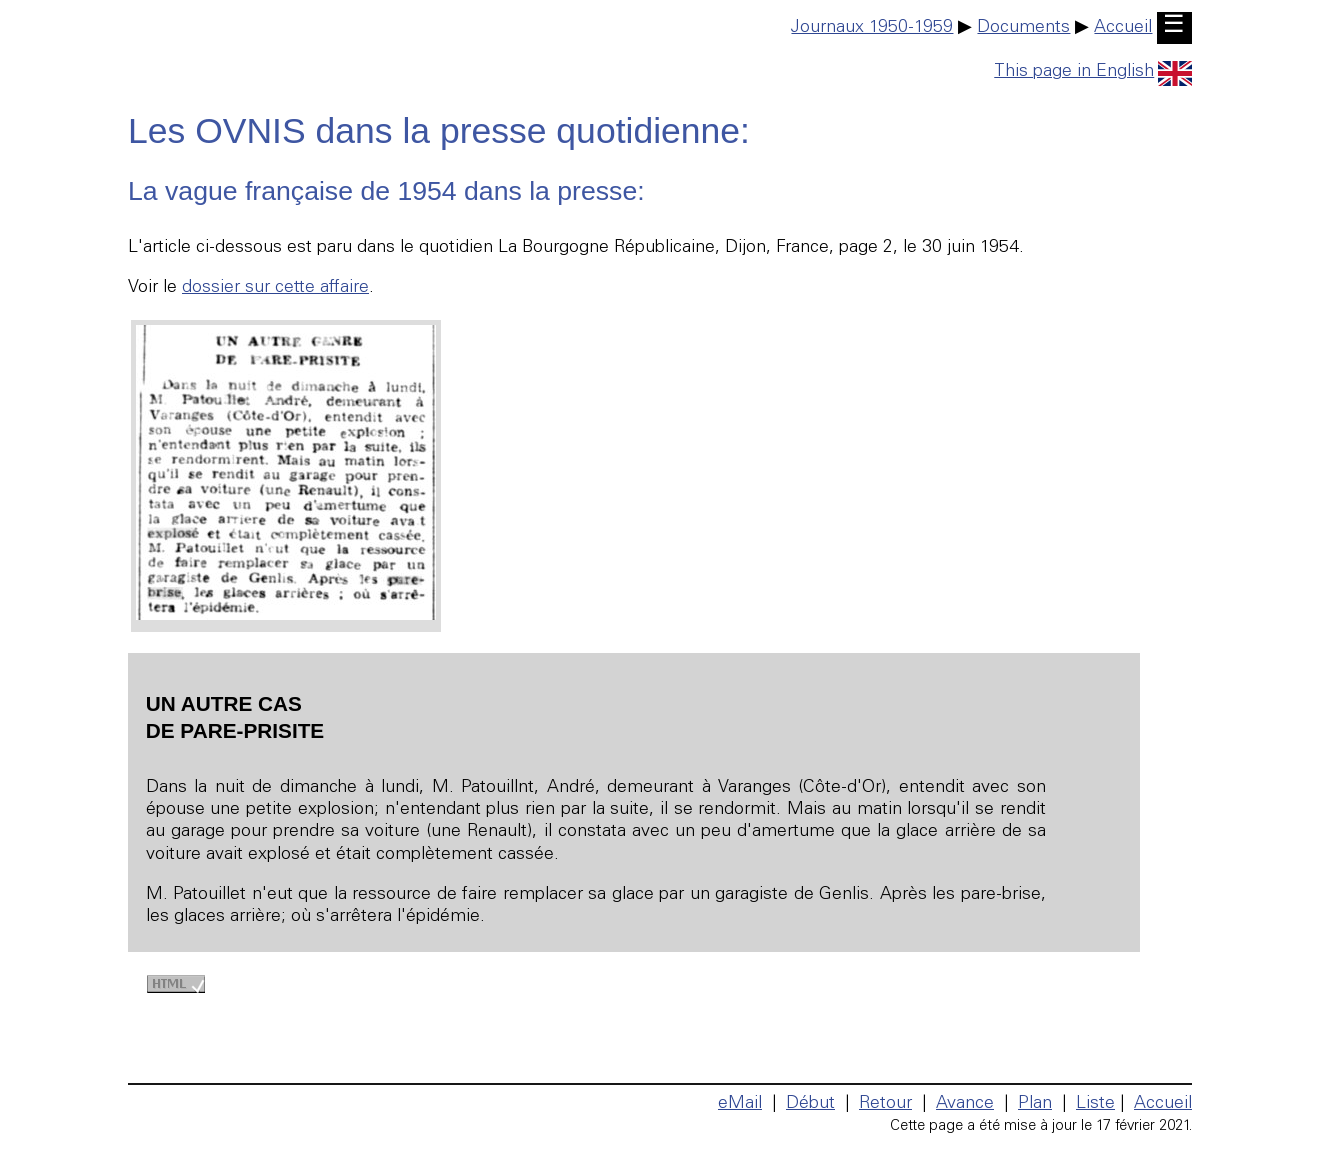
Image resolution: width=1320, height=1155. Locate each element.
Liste (1095, 1104)
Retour (885, 1104)
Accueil (1123, 28)
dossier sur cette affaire (275, 288)
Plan (1035, 1104)
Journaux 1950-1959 (872, 28)
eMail (740, 1104)
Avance (965, 1104)
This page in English (1093, 72)
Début (810, 1104)
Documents (1023, 28)
